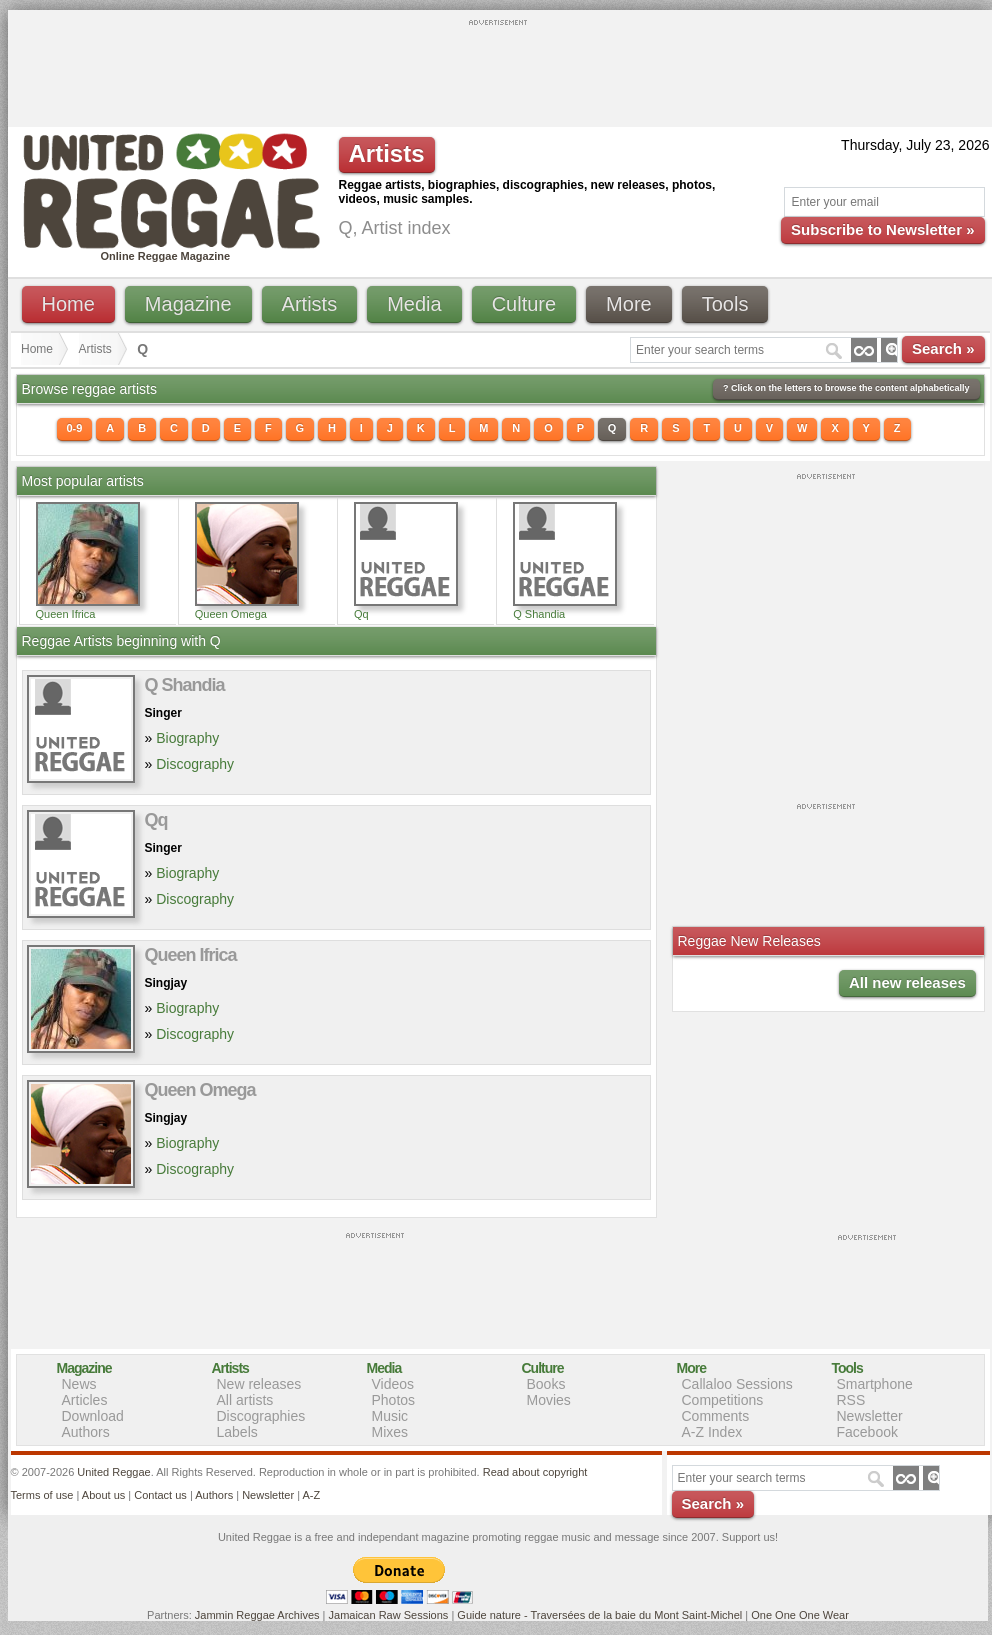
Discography (195, 764)
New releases (259, 1384)
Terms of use (42, 1495)
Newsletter (870, 1416)
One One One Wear (800, 1615)
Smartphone (875, 1384)
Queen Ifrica (66, 614)
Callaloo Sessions (737, 1384)
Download (93, 1416)
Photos (394, 1400)
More (629, 304)
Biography (187, 738)
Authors (86, 1432)
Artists (310, 304)
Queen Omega (231, 614)
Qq (361, 614)
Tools (725, 304)
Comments (716, 1416)
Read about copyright (535, 1472)
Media (414, 304)
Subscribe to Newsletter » (882, 229)
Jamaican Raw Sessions (389, 1615)
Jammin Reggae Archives (257, 1615)
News (79, 1384)
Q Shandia (539, 614)
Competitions (723, 1400)
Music (390, 1416)
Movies (549, 1400)
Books (546, 1384)
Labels (237, 1432)
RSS (851, 1400)
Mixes (390, 1432)
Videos (393, 1384)
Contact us (160, 1495)
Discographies (261, 1416)
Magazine (188, 304)
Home (68, 304)
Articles (85, 1400)
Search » (943, 348)
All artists (245, 1400)
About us (103, 1495)
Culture (524, 304)
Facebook (867, 1432)
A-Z (311, 1495)
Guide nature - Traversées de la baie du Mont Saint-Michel (599, 1615)
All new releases (907, 982)
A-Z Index (712, 1432)
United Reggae (113, 1472)
